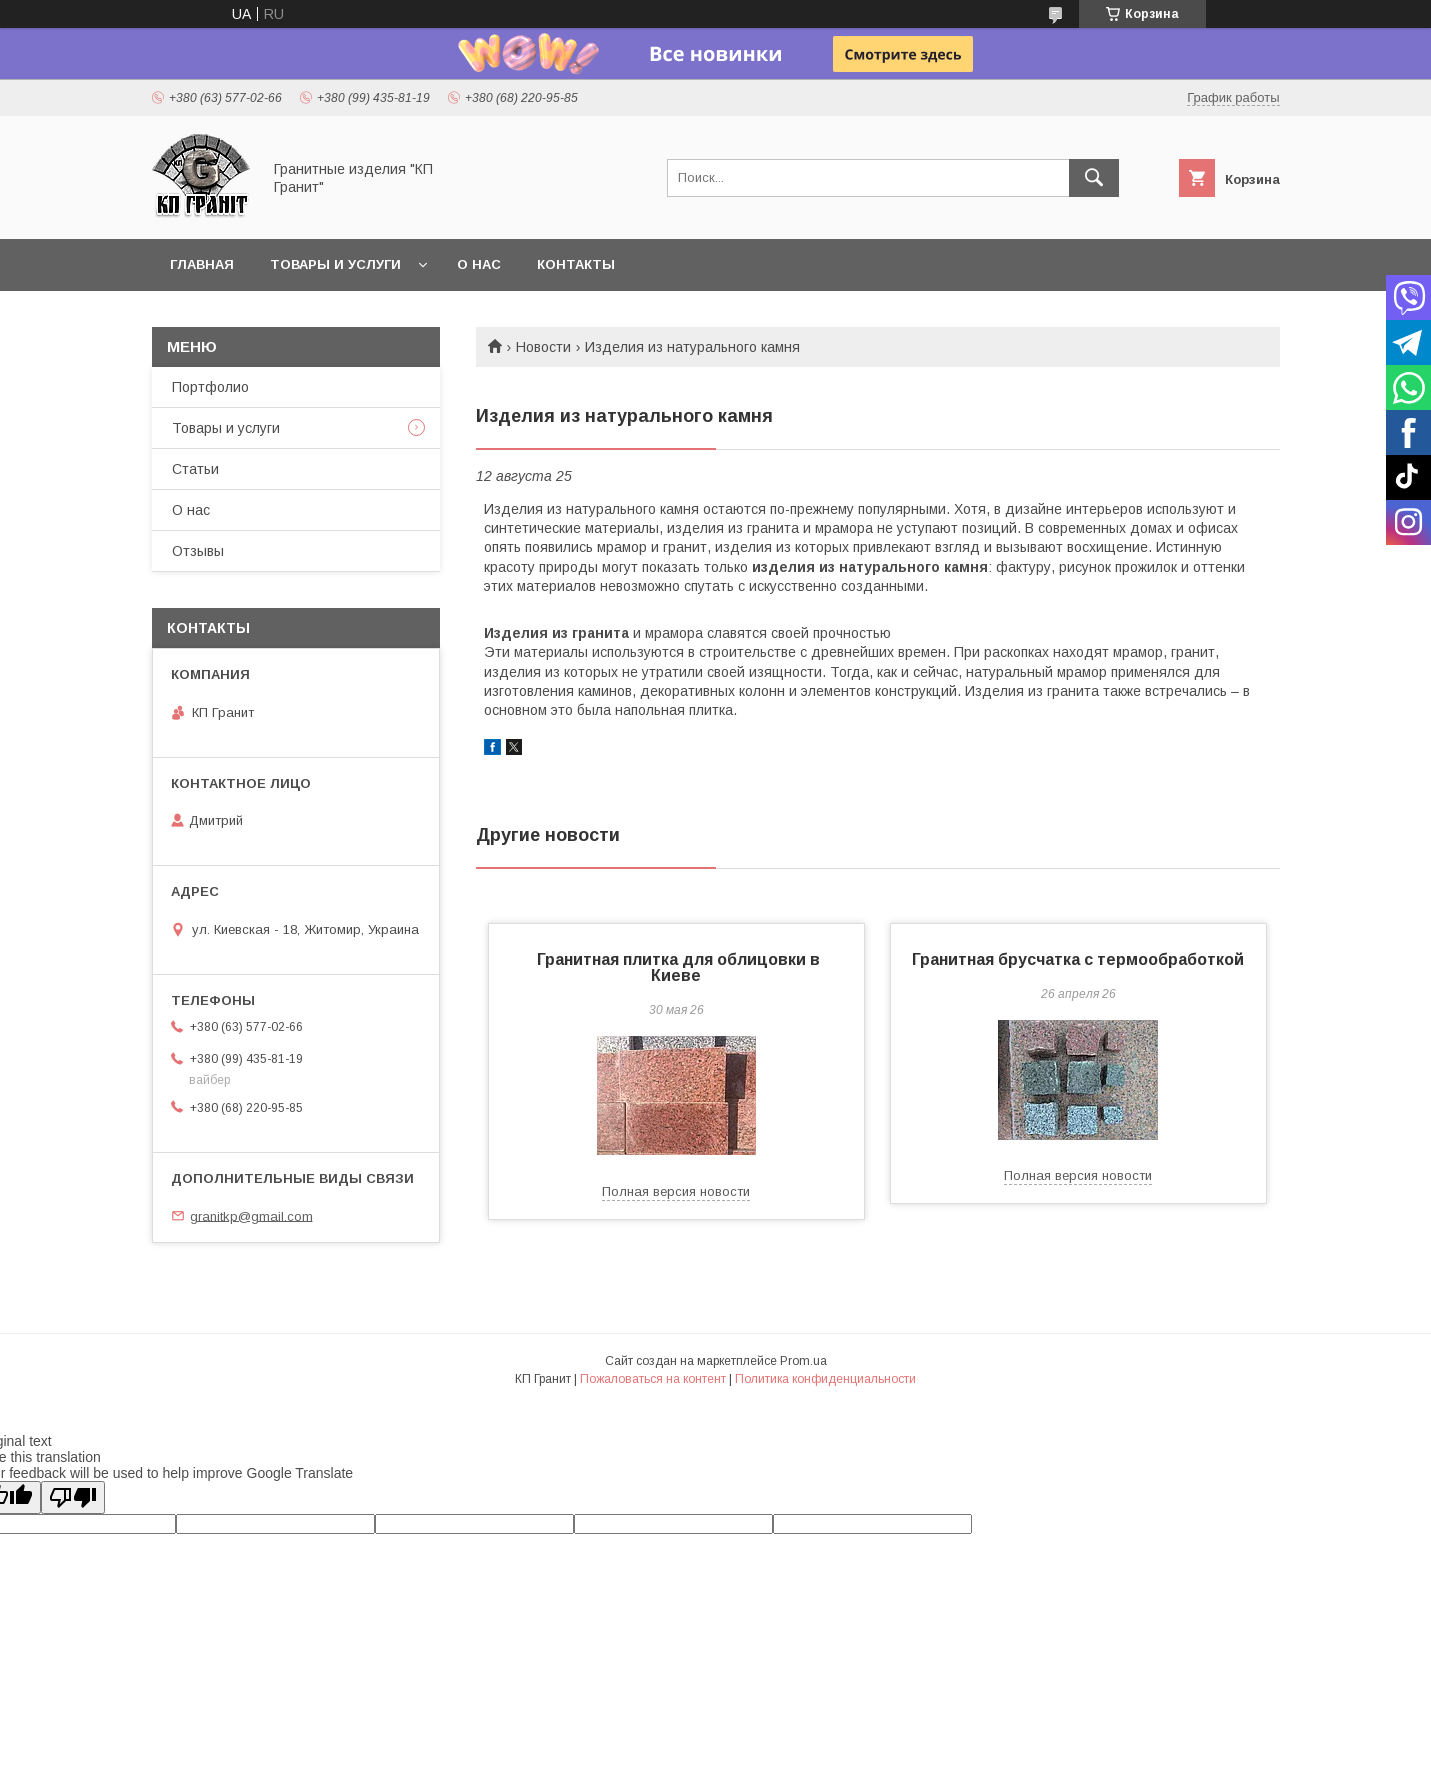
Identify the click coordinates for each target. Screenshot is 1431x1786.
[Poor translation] (73, 1497)
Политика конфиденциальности (825, 1379)
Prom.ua (803, 1361)
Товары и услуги (335, 264)
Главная (202, 264)
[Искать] (1094, 178)
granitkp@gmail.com (251, 1215)
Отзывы (198, 551)
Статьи (195, 469)
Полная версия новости (676, 1191)
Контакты (576, 264)
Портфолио (210, 387)
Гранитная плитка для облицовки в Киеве (676, 967)
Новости (543, 347)
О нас (479, 264)
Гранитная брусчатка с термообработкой (1078, 959)
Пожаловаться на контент (653, 1379)
